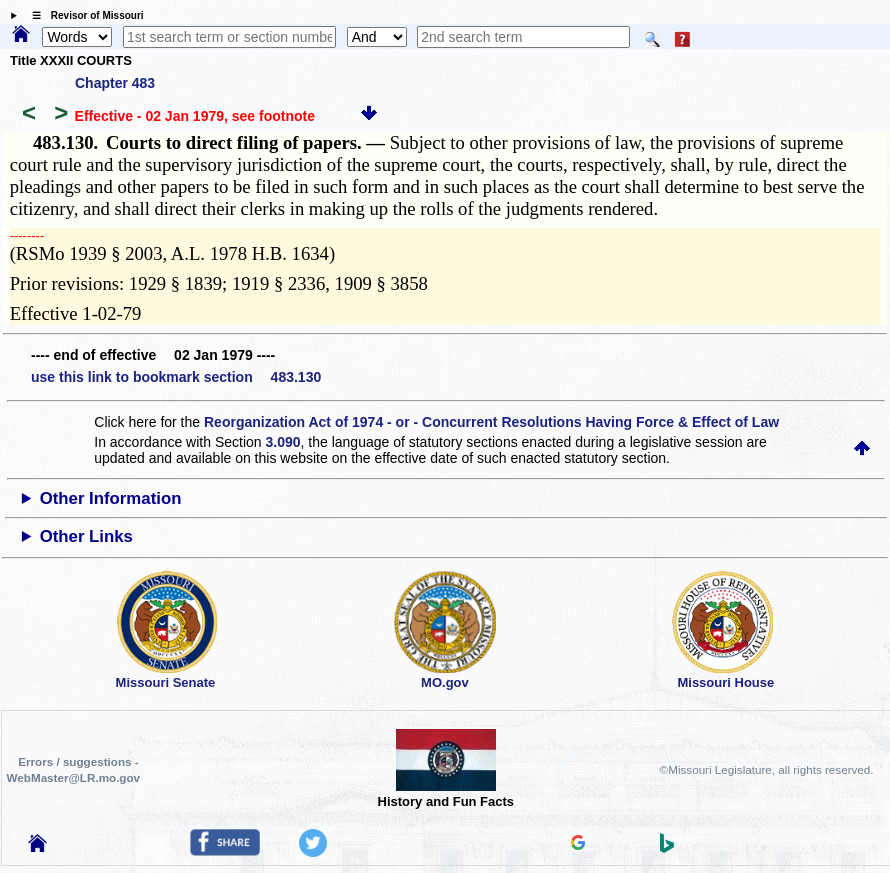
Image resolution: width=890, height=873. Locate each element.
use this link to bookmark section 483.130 (176, 377)
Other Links (86, 536)
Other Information (111, 498)
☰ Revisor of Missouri (83, 15)
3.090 (282, 442)
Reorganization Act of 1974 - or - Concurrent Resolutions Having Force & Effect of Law (491, 422)
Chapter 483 (115, 83)
